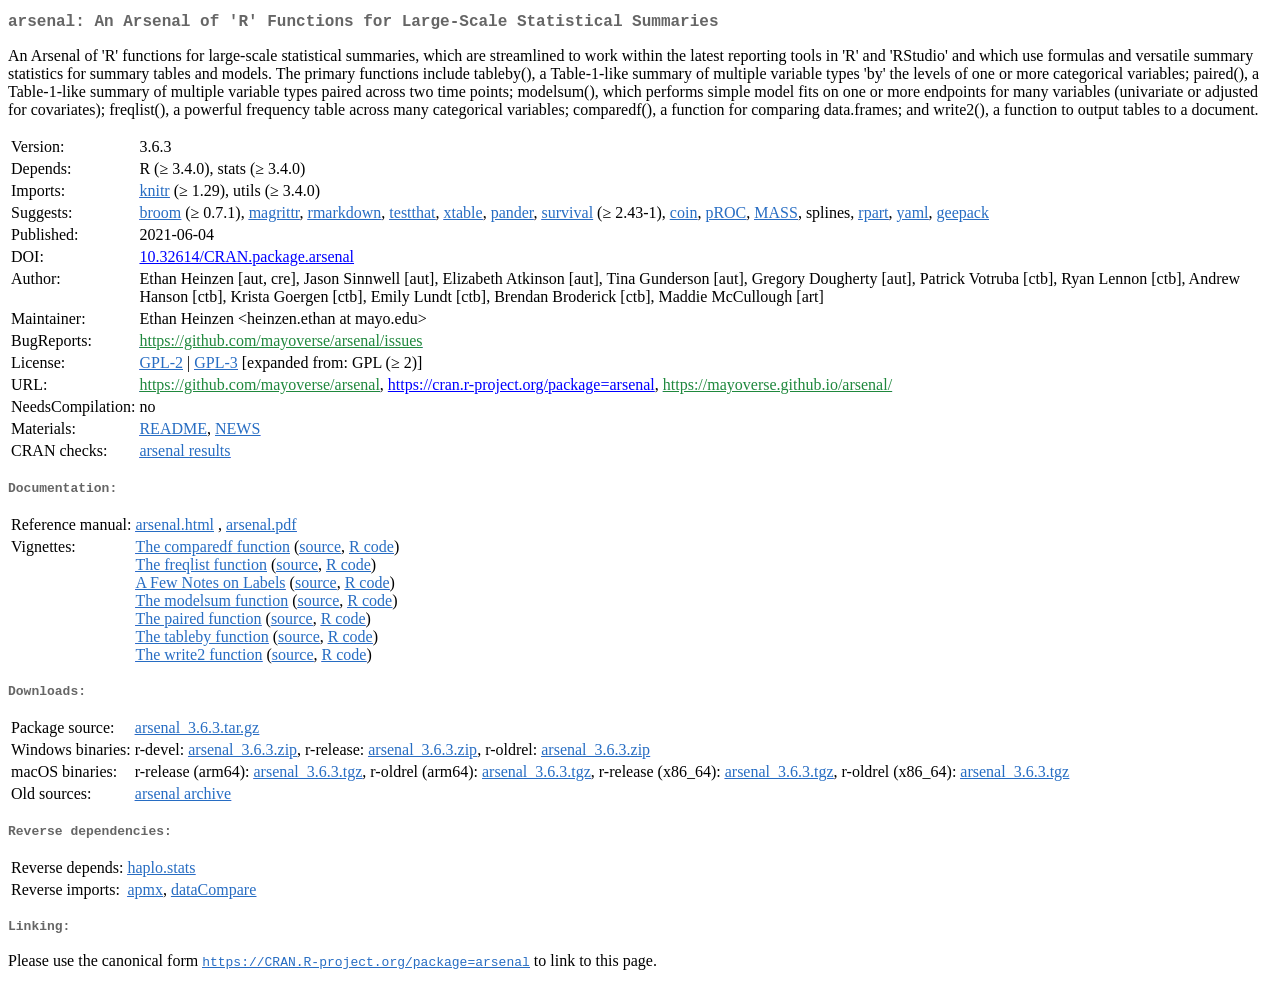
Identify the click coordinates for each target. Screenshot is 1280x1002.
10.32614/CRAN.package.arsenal (246, 260)
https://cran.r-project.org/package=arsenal (521, 388)
